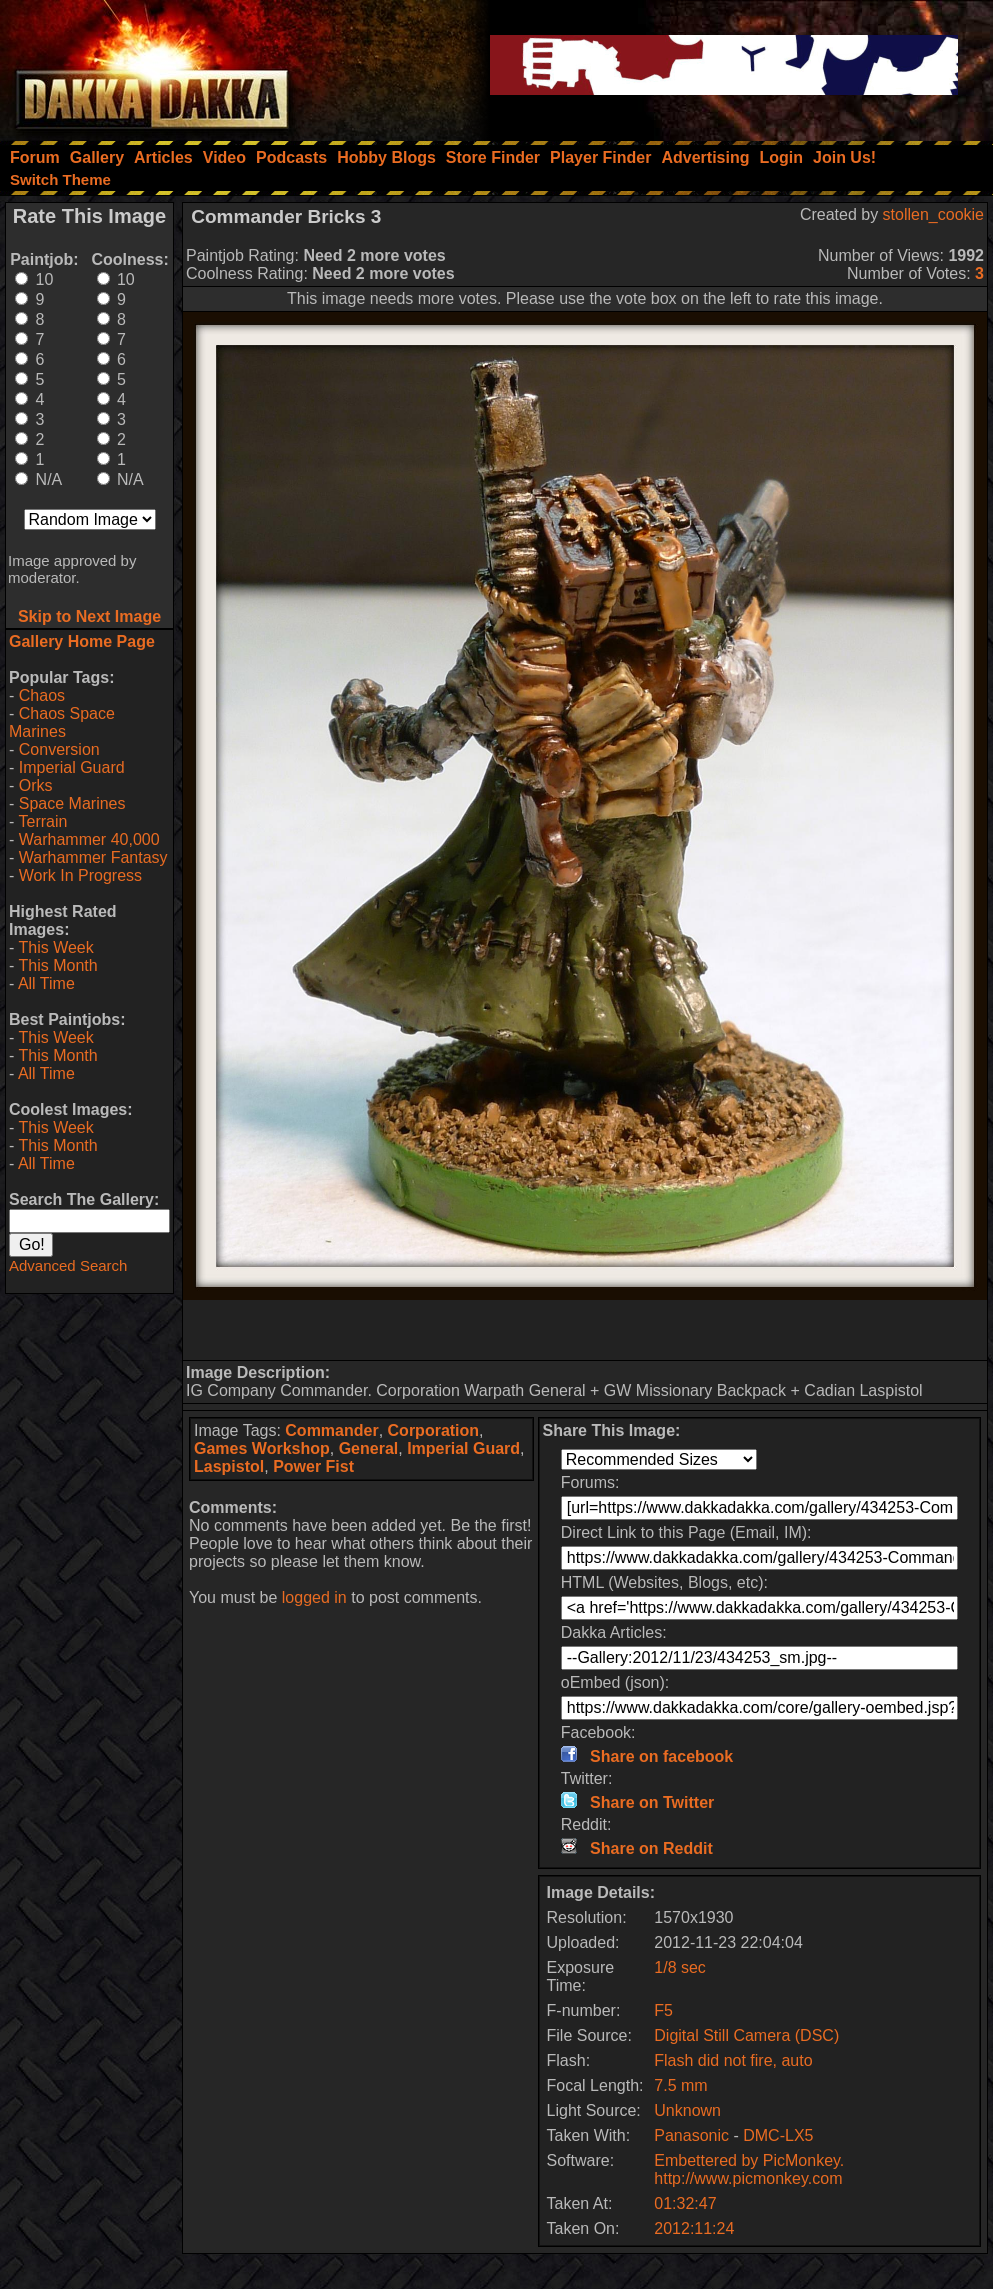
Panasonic (691, 2135)
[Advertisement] (585, 1330)
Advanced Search (68, 1265)
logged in (314, 1597)
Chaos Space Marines (62, 722)
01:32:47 (685, 2203)
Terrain (42, 821)
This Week (55, 947)
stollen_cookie (933, 214)
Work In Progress (80, 875)
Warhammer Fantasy (93, 857)
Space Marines (72, 803)
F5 (663, 2010)
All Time (46, 983)
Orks (36, 785)
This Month (57, 965)
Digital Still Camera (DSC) (746, 2035)
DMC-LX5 (778, 2135)
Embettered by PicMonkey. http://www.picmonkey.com (749, 2169)
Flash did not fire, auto (733, 2060)
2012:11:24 (694, 2228)
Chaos (42, 695)
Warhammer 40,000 (89, 839)
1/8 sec (680, 1967)
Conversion (59, 749)
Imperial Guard (72, 767)
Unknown (687, 2110)
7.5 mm (680, 2085)
